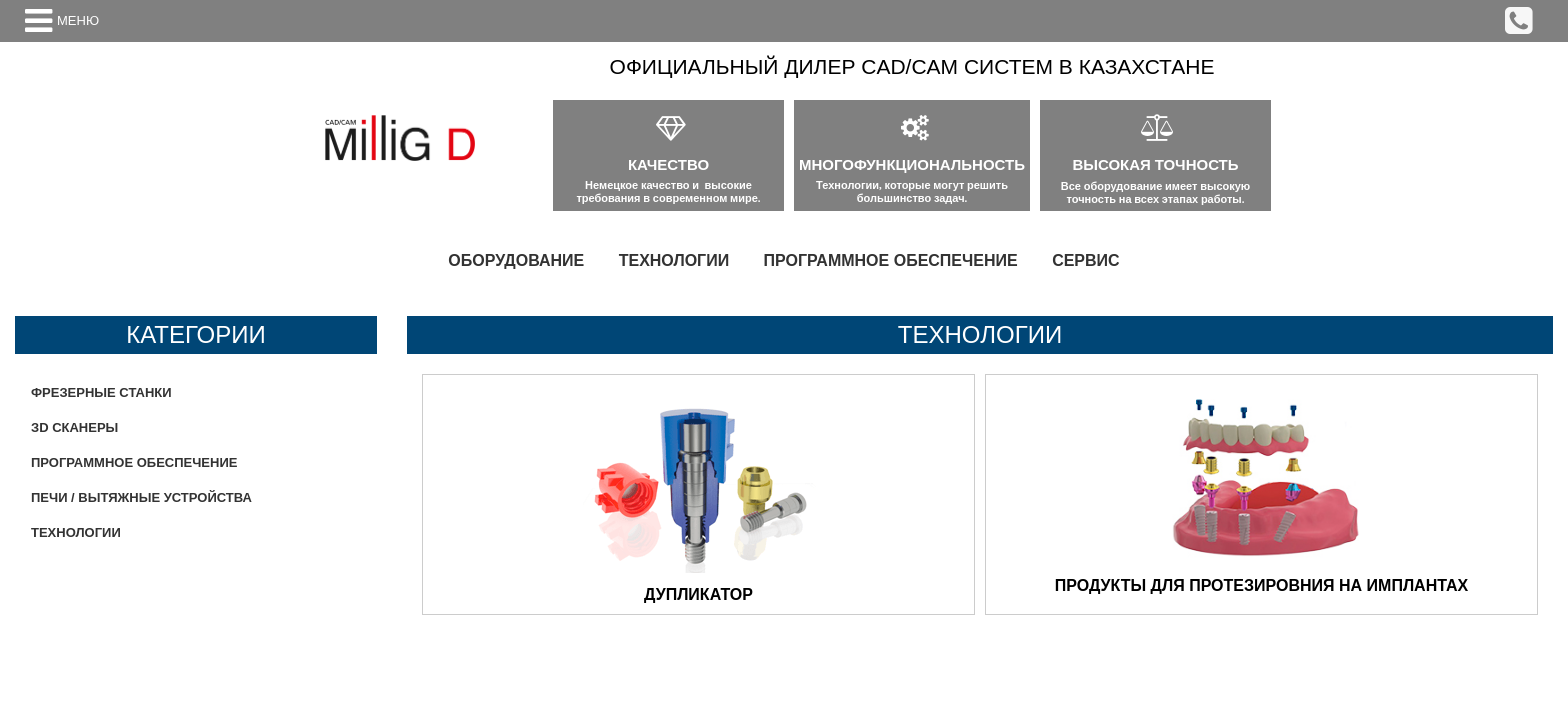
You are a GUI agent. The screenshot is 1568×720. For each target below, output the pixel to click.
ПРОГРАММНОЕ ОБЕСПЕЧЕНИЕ (891, 260)
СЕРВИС (1086, 260)
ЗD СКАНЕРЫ (74, 427)
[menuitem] (516, 261)
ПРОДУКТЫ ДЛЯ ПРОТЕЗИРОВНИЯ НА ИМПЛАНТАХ (1261, 585)
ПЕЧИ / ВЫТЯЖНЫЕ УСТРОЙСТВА (141, 497)
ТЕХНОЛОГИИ (674, 260)
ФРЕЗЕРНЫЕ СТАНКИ (101, 392)
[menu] (784, 261)
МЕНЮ (78, 20)
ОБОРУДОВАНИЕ (516, 260)
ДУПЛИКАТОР (698, 594)
